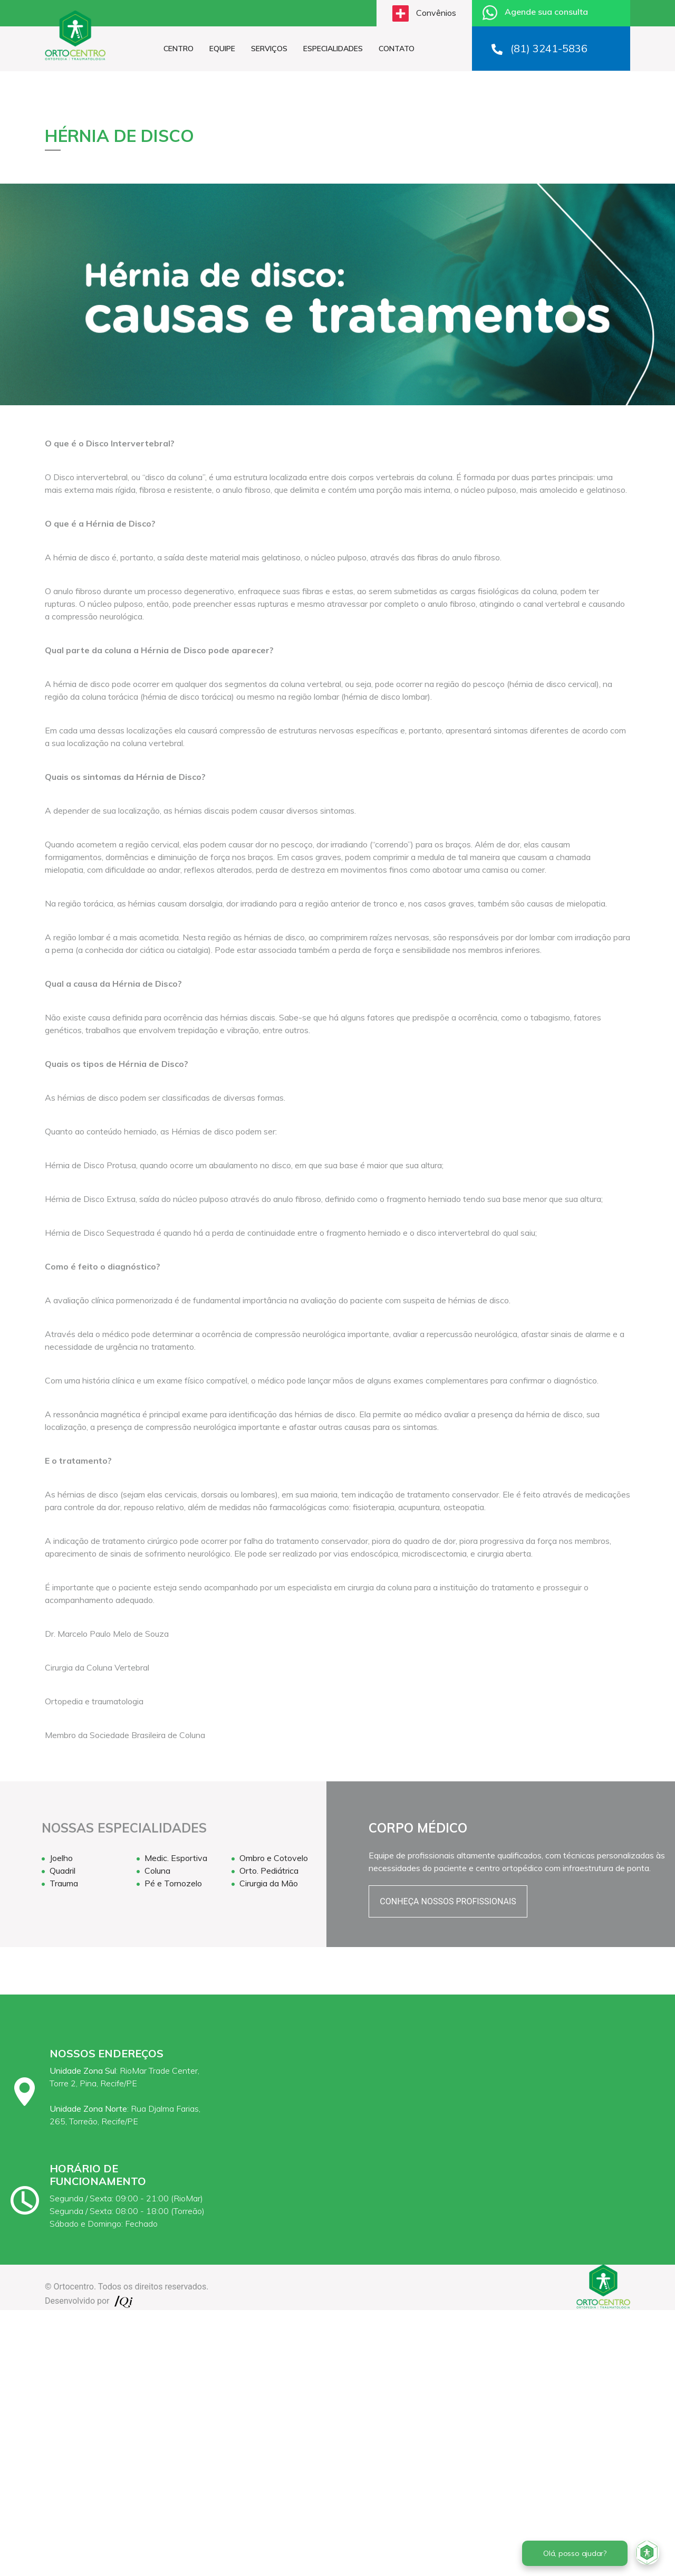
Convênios (424, 13)
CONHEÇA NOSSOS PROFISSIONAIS (448, 1901)
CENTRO (178, 48)
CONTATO (396, 48)
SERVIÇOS (269, 48)
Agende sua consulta (535, 12)
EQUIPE (222, 48)
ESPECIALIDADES (333, 48)
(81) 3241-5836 (539, 48)
